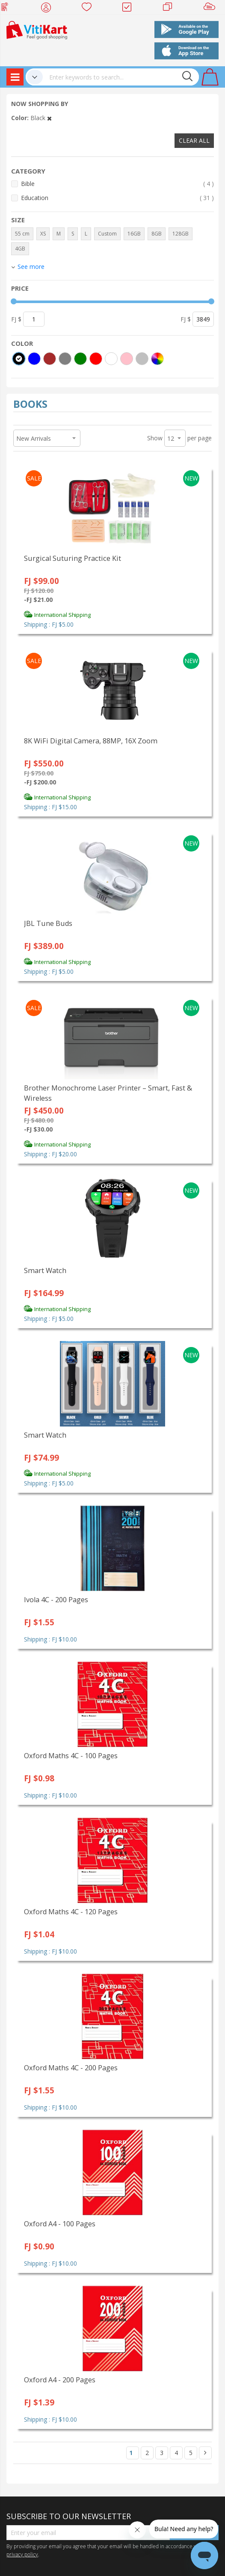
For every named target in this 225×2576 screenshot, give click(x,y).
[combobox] (121, 76)
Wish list (89, 8)
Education (117, 198)
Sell (211, 8)
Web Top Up (7, 8)
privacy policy (22, 2554)
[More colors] (157, 358)
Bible (117, 184)
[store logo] (36, 29)
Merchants (170, 8)
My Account (48, 8)
